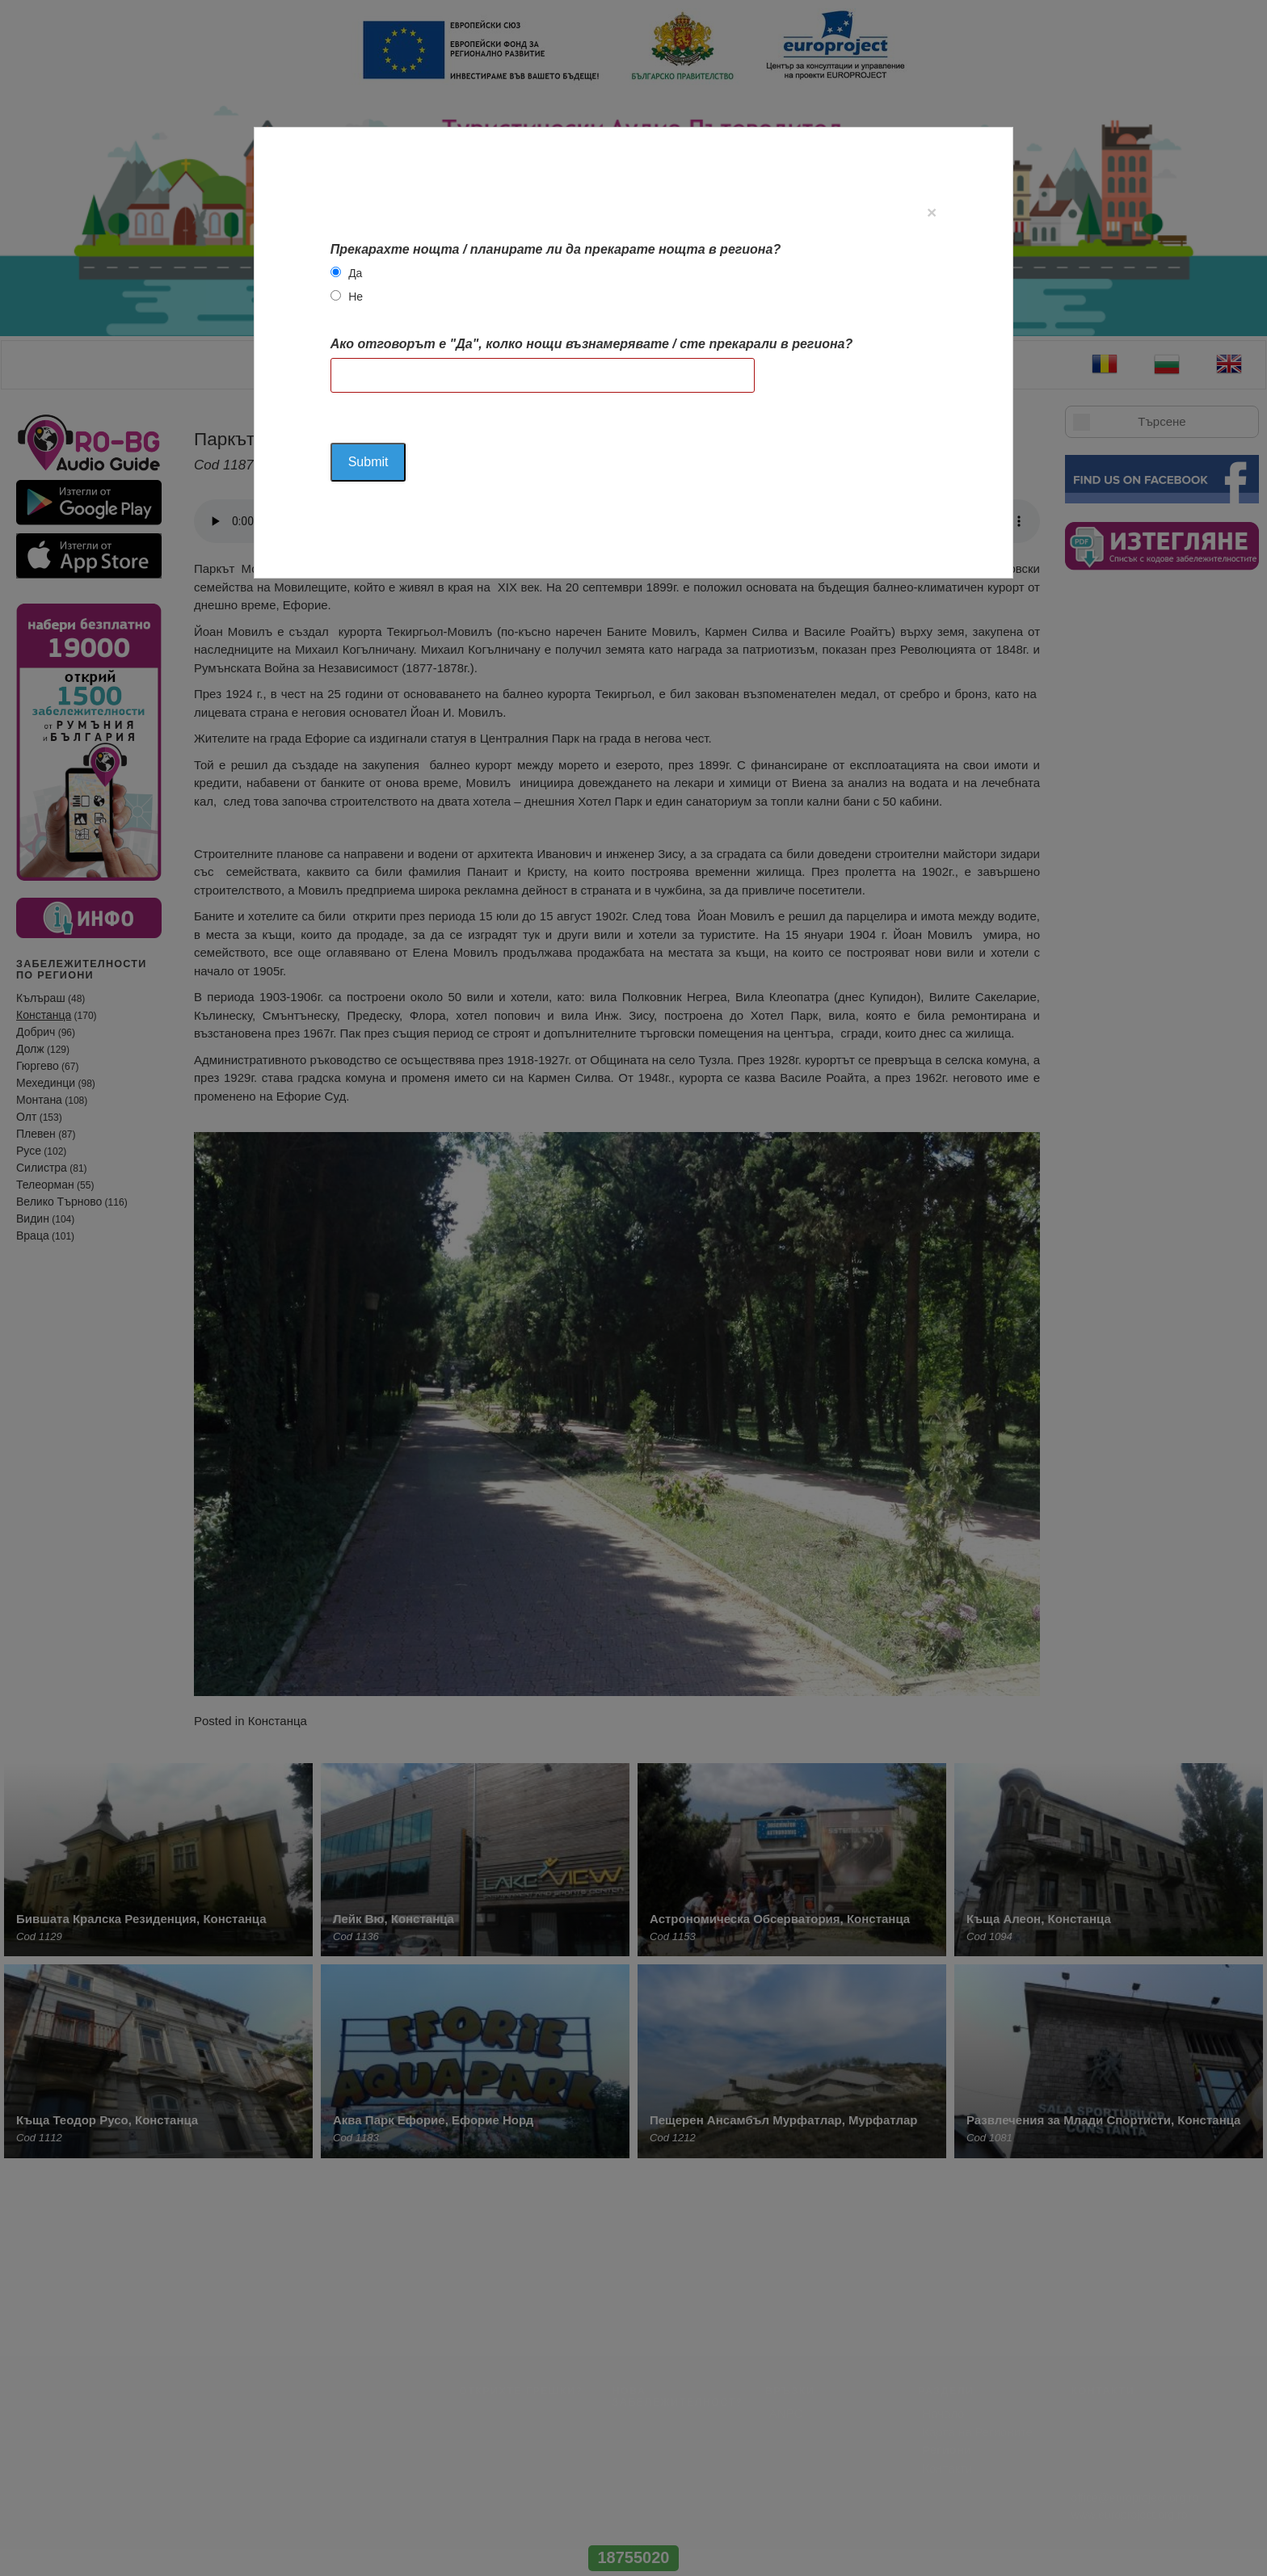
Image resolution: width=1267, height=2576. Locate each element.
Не (355, 296)
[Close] (932, 212)
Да (355, 273)
